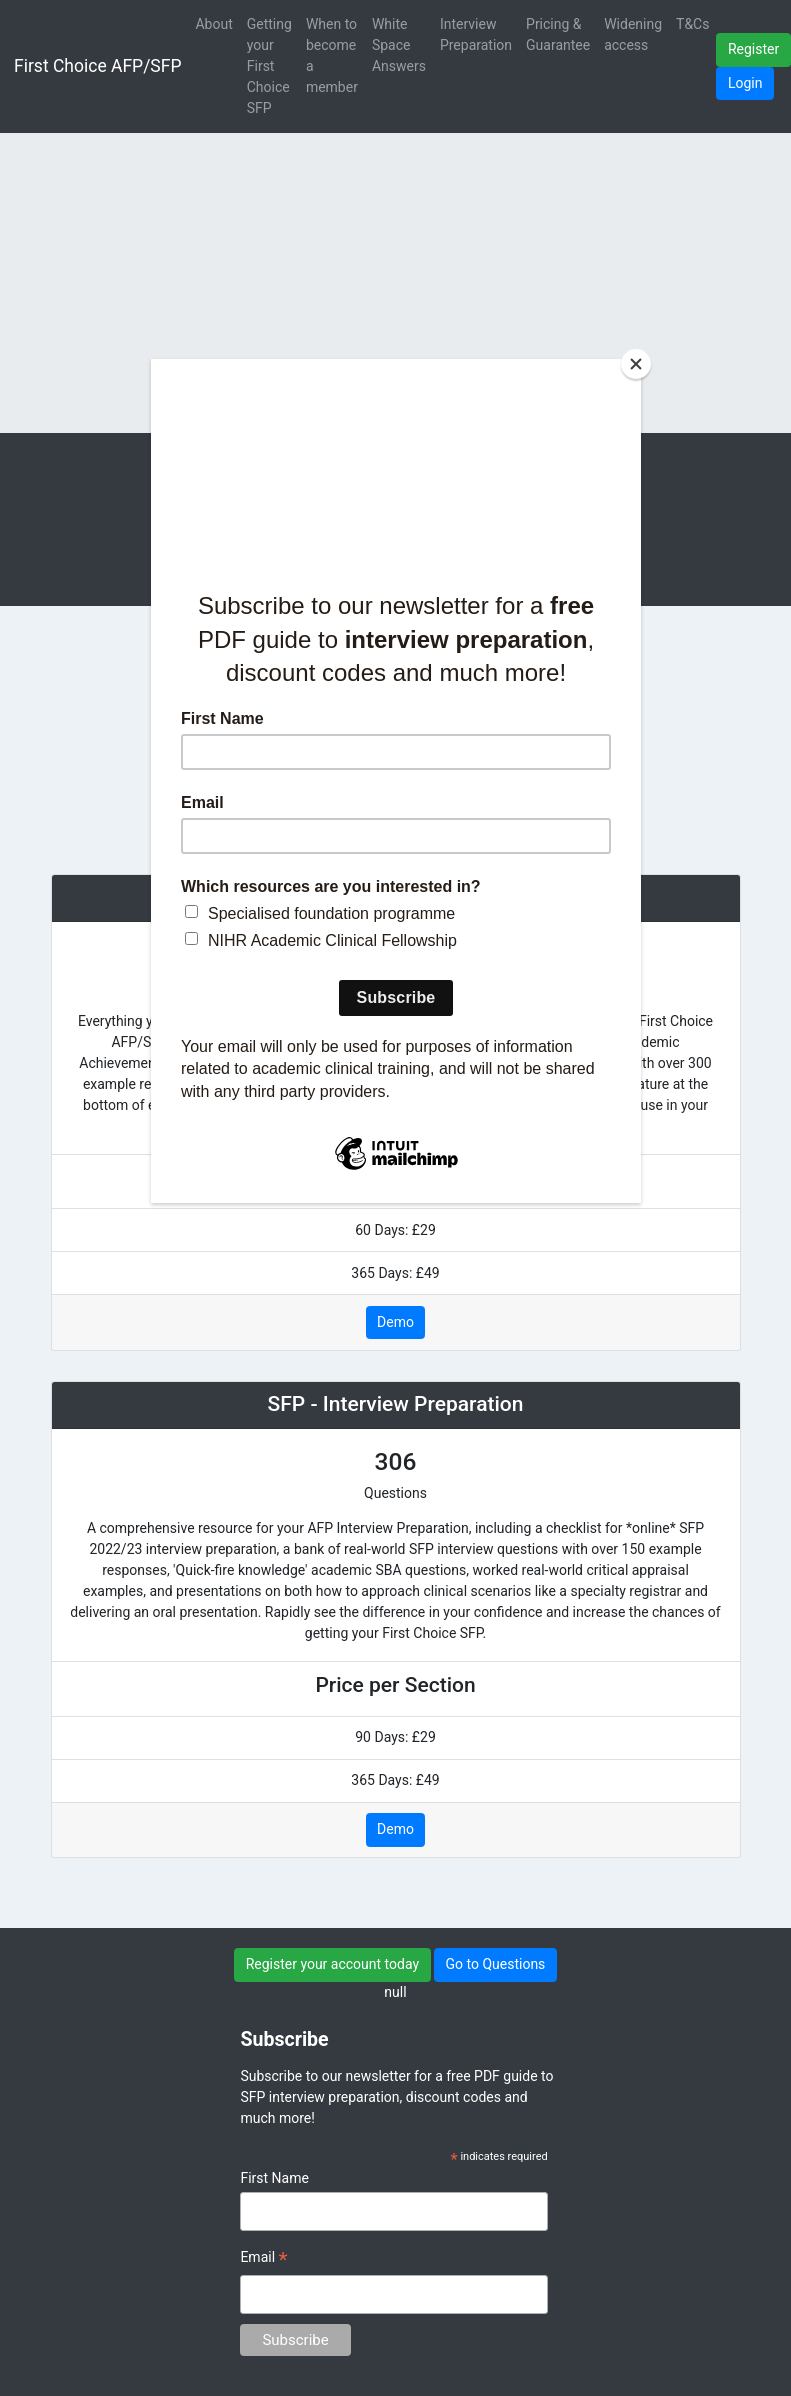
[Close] (636, 364)
